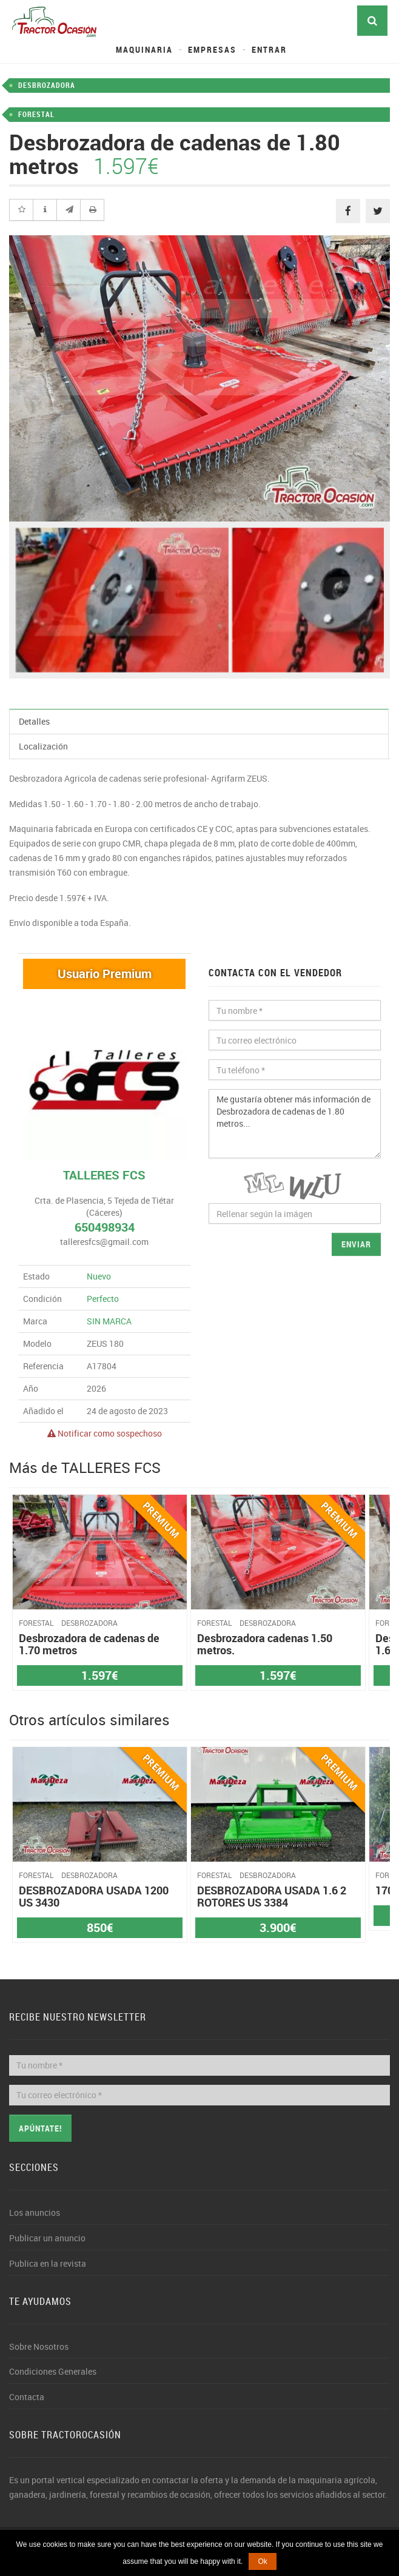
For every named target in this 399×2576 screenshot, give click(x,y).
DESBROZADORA (46, 85)
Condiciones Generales (52, 2371)
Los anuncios (34, 2212)
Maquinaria (144, 49)
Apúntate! (40, 2128)
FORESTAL (36, 114)
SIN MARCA (109, 1321)
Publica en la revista (47, 2263)
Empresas (212, 49)
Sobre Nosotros (39, 2346)
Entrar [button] (269, 49)
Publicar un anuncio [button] (47, 2238)
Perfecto (103, 1298)
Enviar (356, 1244)
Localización (43, 746)
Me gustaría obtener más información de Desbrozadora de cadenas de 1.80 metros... (295, 1123)
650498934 (105, 1227)
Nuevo (99, 1276)
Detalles (34, 721)
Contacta (26, 2397)
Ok (262, 2561)
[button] (21, 210)
